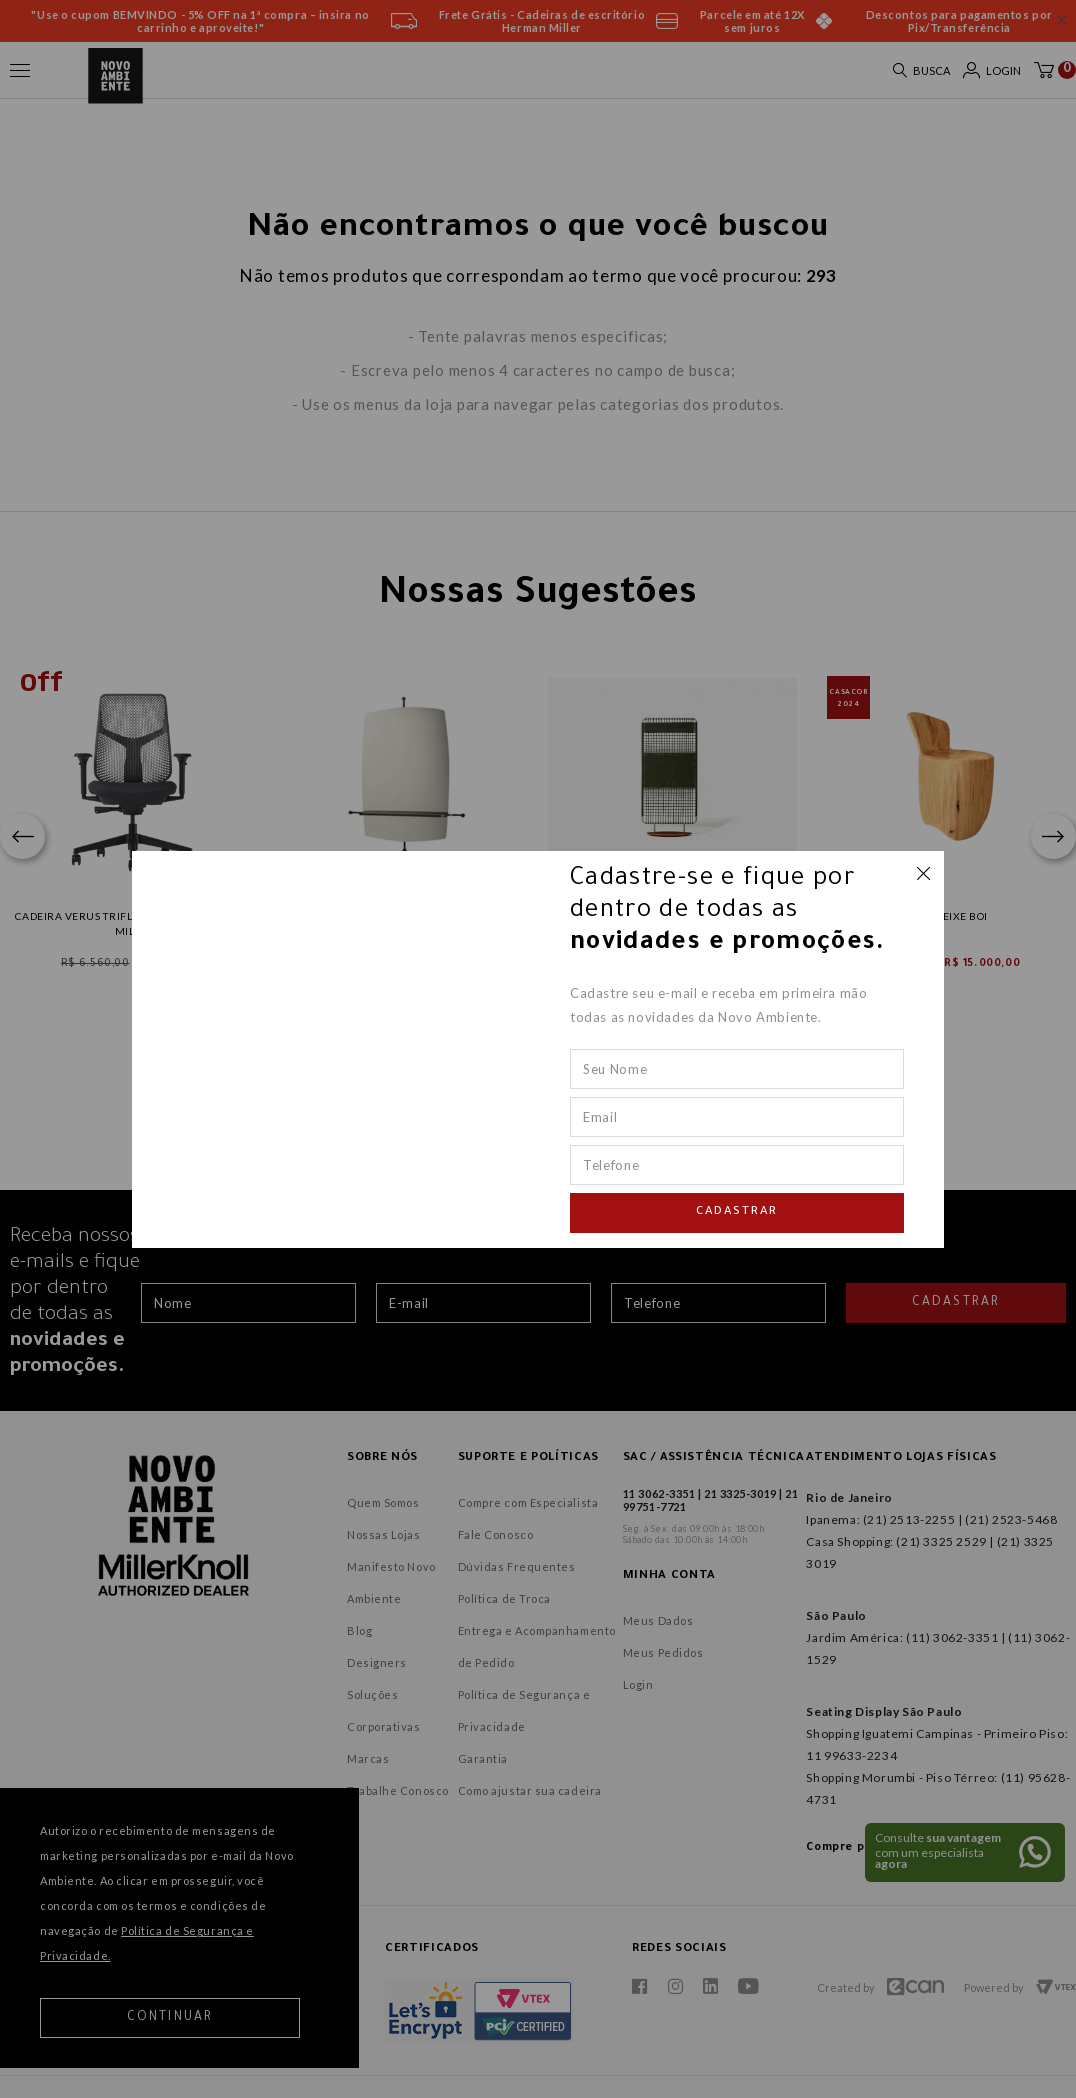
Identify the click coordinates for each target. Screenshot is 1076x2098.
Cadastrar (737, 1212)
